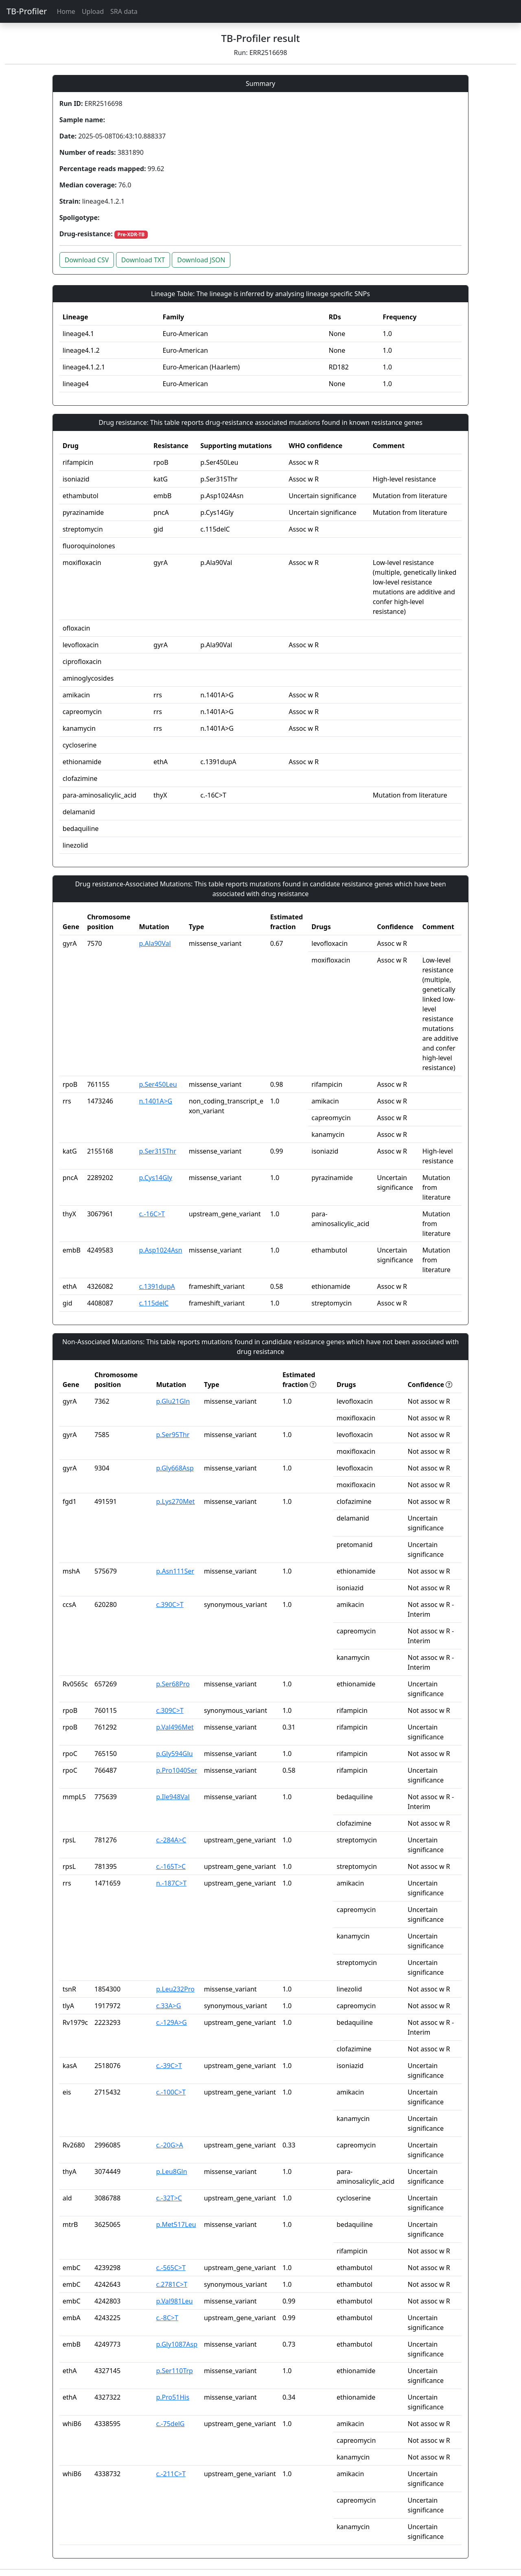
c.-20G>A (169, 2145)
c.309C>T (170, 1710)
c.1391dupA (157, 1286)
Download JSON (201, 259)
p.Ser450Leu (158, 1084)
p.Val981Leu (174, 2301)
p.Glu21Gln (173, 1401)
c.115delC (154, 1303)
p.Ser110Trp (174, 2370)
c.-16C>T (152, 1213)
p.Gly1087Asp (176, 2344)
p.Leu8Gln (171, 2171)
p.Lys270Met (175, 1501)
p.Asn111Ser (175, 1571)
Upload (93, 11)
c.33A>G (168, 2005)
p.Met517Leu (176, 2224)
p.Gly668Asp (174, 1468)
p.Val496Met (174, 1727)
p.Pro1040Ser (176, 1770)
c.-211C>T (171, 2473)
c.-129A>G (171, 2022)
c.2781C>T (171, 2284)
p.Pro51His (172, 2397)
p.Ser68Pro (173, 1683)
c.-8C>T (167, 2317)
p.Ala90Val (155, 943)
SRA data (124, 11)
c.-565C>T (171, 2267)
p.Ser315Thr (157, 1151)
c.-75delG (170, 2423)
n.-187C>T (171, 1883)
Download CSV (87, 259)
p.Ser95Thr (172, 1434)
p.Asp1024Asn (160, 1250)
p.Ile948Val (173, 1796)
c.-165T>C (171, 1866)
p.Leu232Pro (175, 1989)
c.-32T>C (169, 2198)
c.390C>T (170, 1604)
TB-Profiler (27, 11)
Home (66, 11)
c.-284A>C (171, 1839)
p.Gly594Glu (174, 1753)
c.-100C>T (171, 2092)
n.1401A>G (155, 1101)
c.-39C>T (169, 2065)
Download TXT (143, 259)
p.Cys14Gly (155, 1177)
